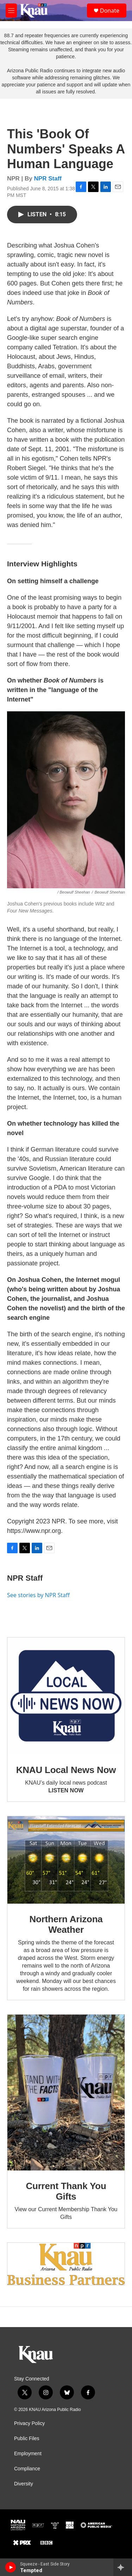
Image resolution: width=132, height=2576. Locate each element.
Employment (28, 2453)
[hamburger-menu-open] (11, 11)
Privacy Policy (29, 2423)
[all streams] (122, 2567)
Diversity (23, 2483)
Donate (109, 10)
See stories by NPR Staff (38, 1595)
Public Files (26, 2438)
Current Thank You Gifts (66, 2191)
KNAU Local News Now (66, 1770)
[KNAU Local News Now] (66, 1696)
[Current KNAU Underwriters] (66, 2264)
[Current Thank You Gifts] (66, 2092)
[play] (10, 2567)
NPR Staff (48, 178)
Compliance (27, 2468)
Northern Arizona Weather (65, 1924)
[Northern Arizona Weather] (66, 1860)
